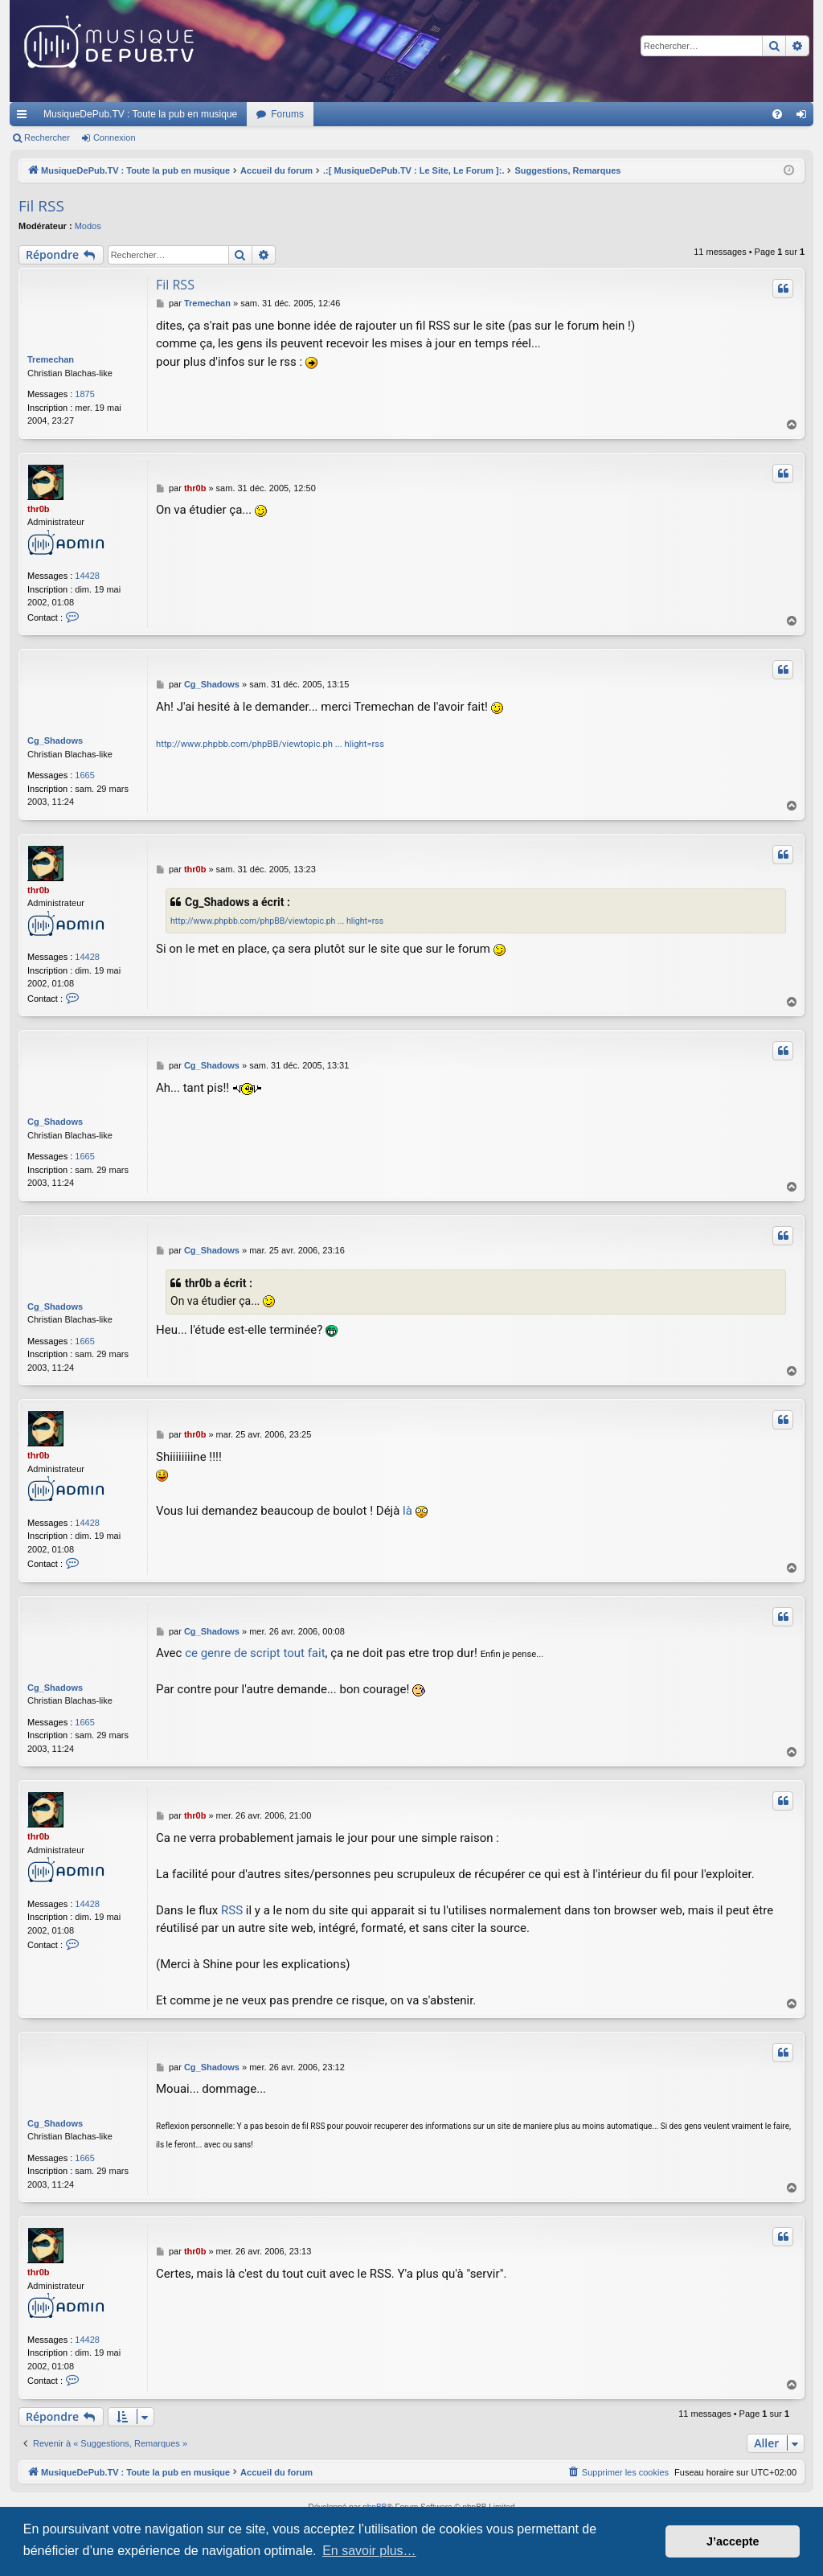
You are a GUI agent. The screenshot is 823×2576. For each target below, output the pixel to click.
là (407, 1510)
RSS (232, 1910)
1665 (84, 775)
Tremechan (50, 359)
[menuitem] (777, 114)
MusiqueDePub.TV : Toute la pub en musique (140, 114)
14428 (87, 575)
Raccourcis (25, 117)
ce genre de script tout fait (255, 1653)
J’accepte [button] (733, 2541)
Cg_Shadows (55, 740)
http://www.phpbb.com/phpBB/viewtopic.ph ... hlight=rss (270, 744)
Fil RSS (41, 205)
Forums (287, 114)
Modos (88, 226)
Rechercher (47, 137)
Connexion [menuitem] (804, 117)
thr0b (38, 509)
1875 (84, 394)
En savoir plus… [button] (369, 2551)
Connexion (114, 137)
